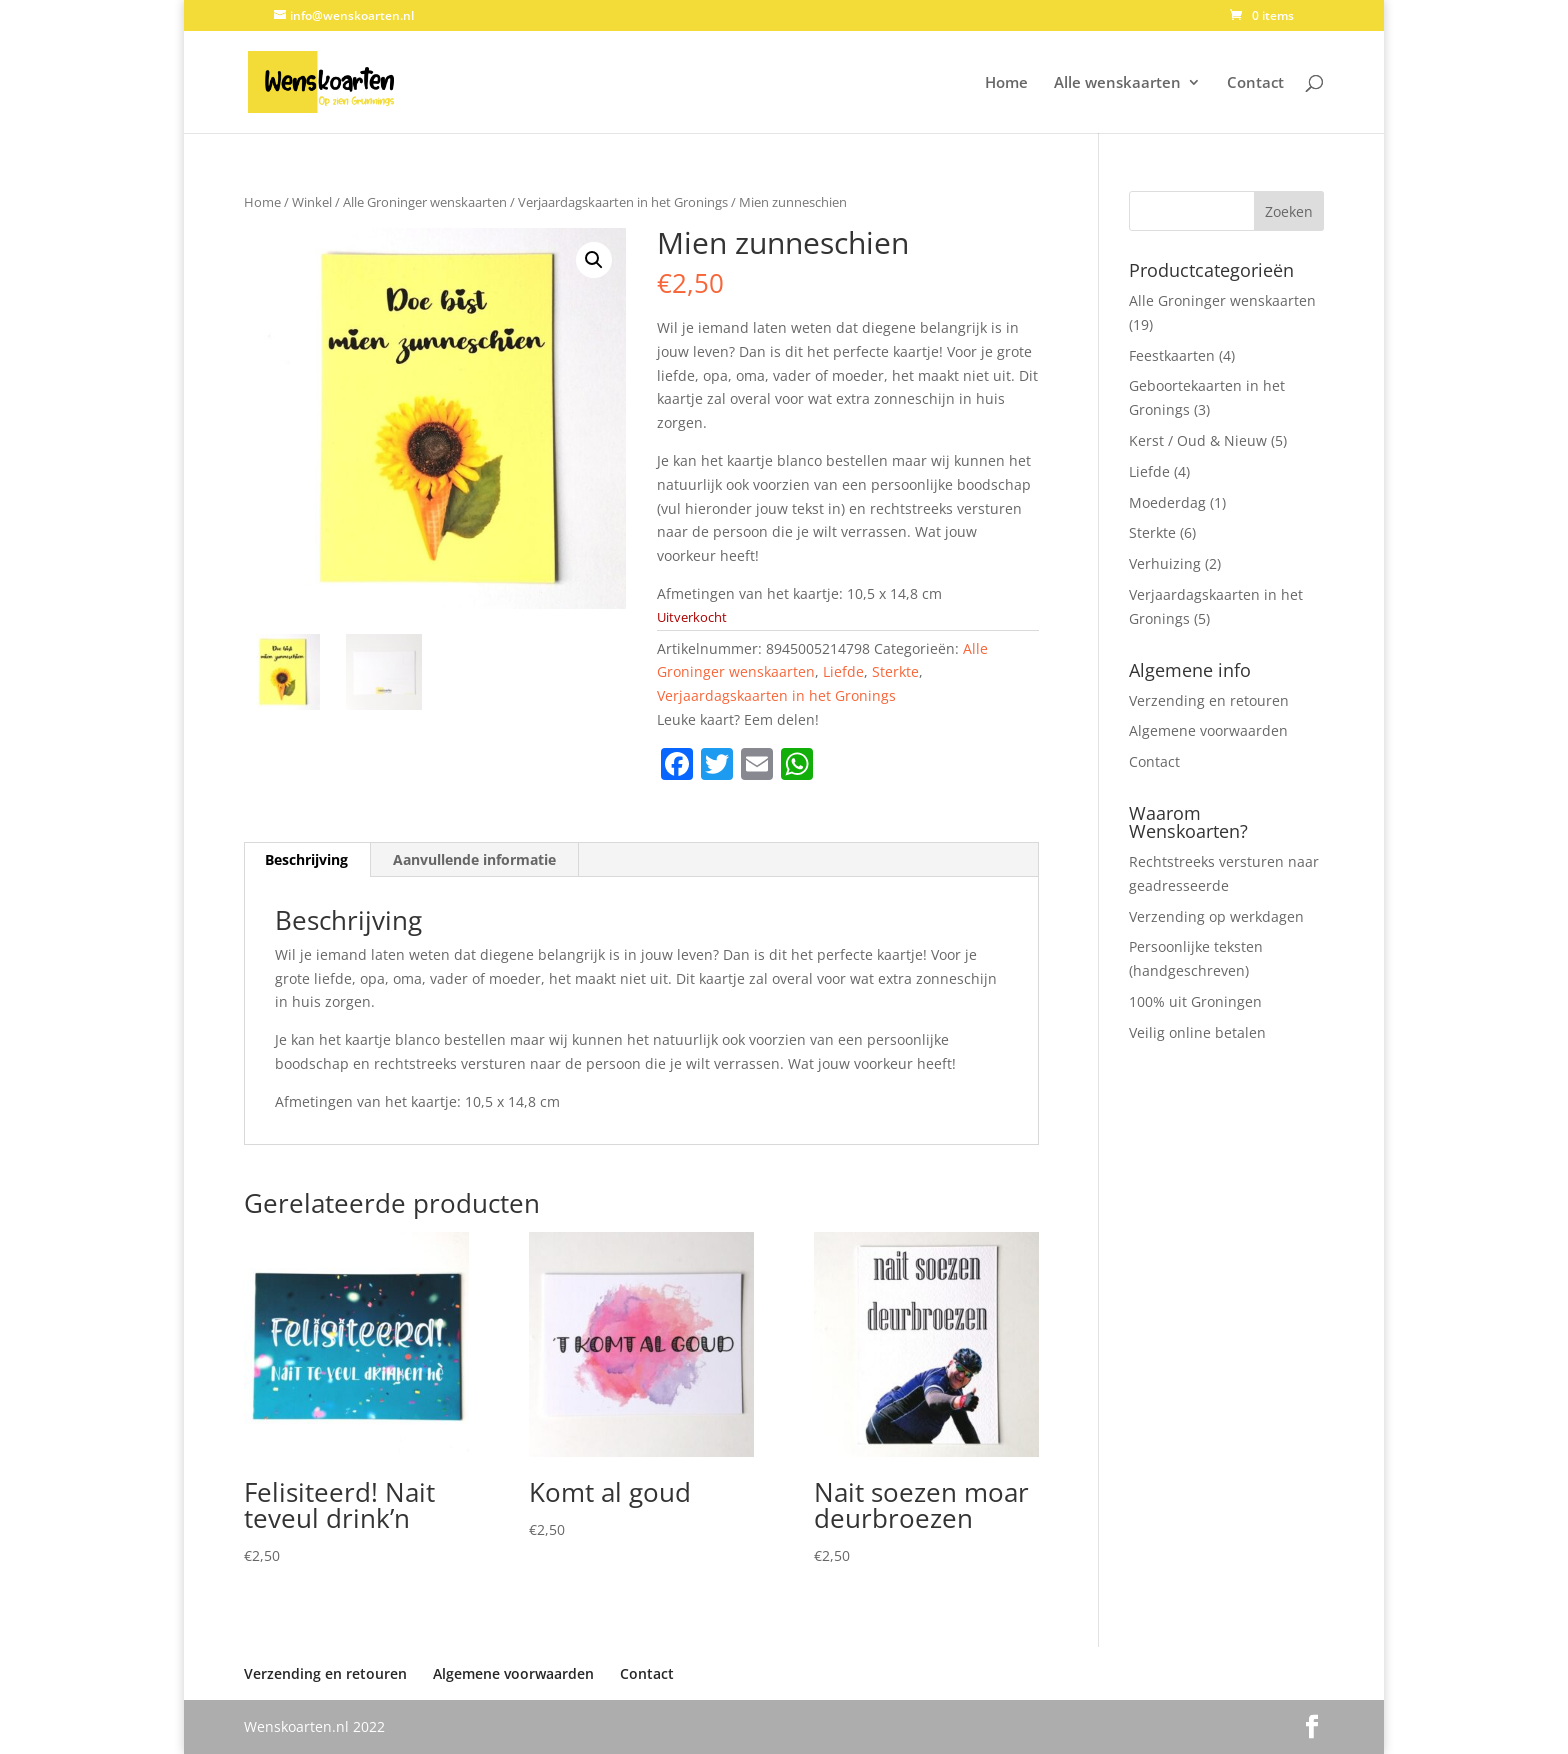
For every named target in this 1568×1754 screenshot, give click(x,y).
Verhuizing (1165, 563)
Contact (1255, 83)
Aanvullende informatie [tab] (474, 859)
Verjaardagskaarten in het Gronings (623, 202)
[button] (594, 260)
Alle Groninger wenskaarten (425, 202)
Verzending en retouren (1209, 700)
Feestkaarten (1172, 355)
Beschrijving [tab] (306, 859)
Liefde (843, 671)
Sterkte (895, 671)
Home (1006, 83)
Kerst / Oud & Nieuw (1198, 440)
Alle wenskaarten (1117, 83)
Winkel (312, 202)
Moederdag (1167, 502)
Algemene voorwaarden (1208, 730)
